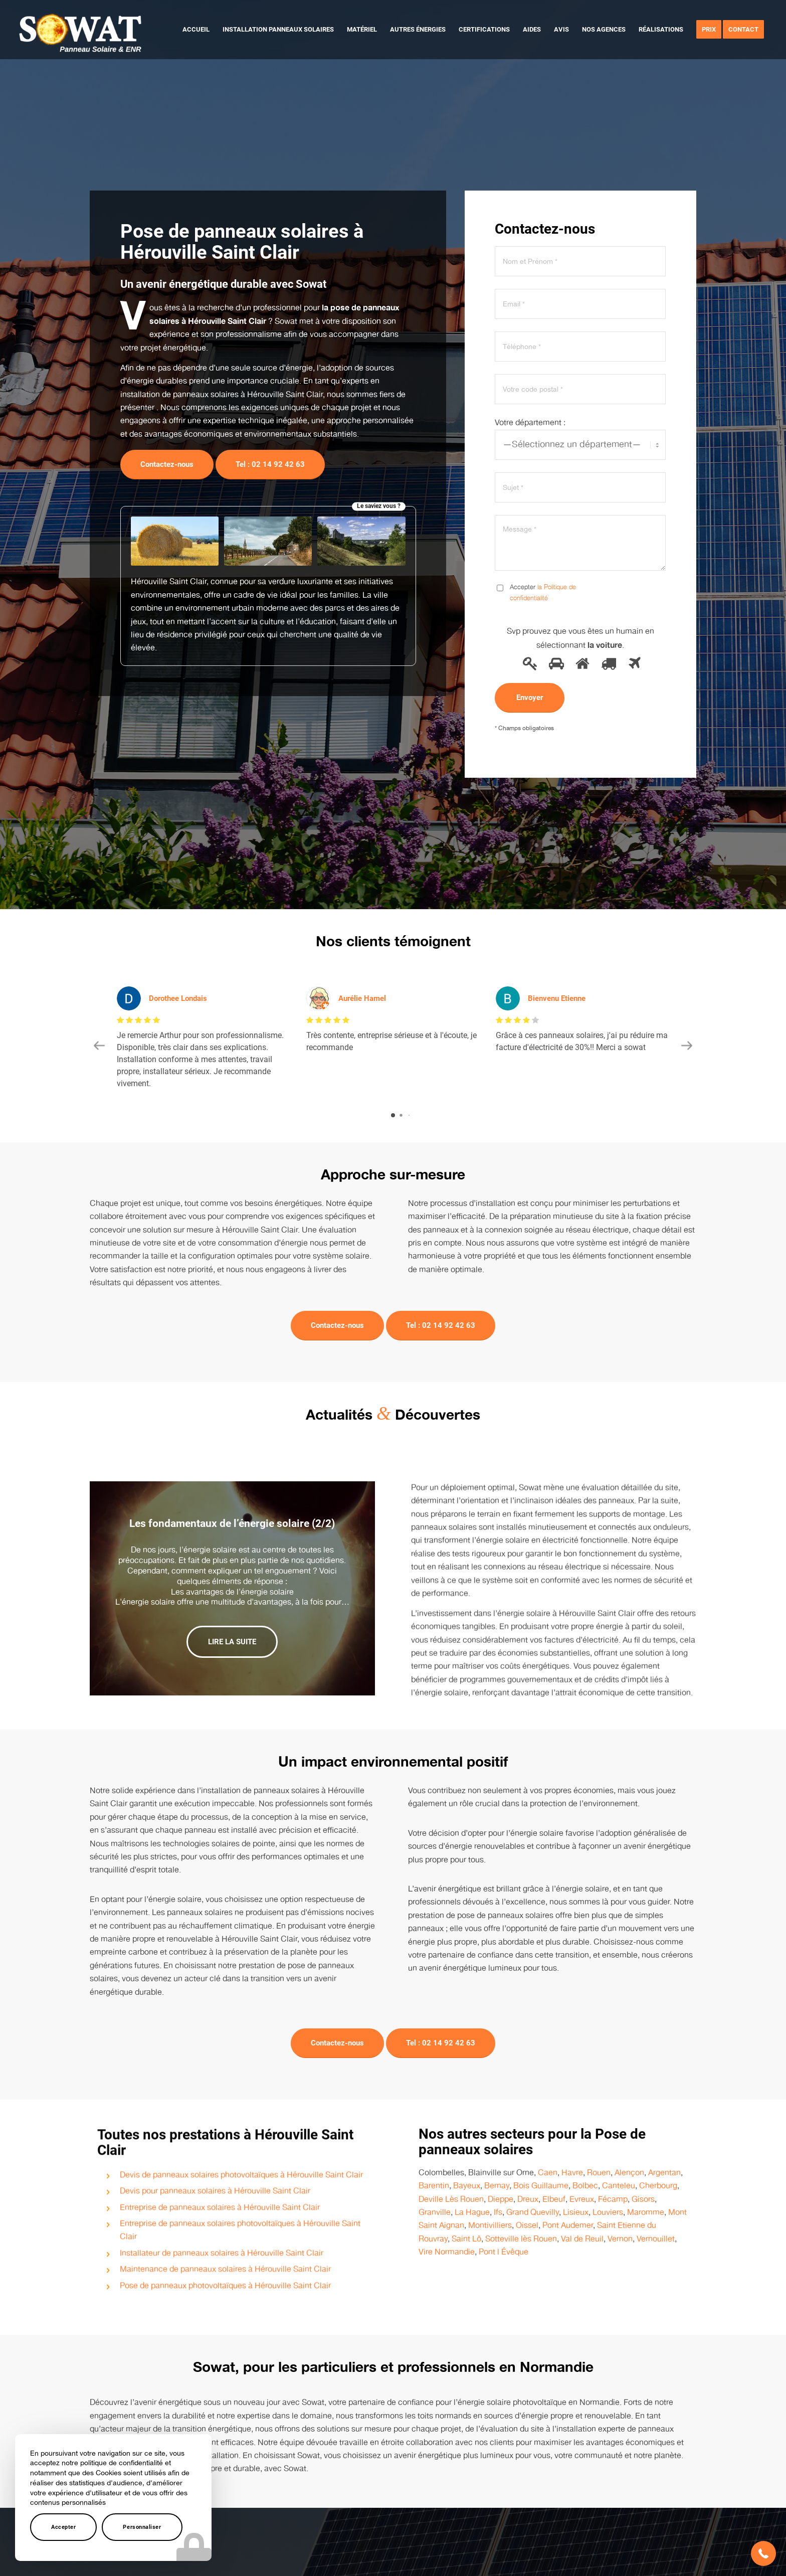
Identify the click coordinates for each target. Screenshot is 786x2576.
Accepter (63, 2527)
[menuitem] (196, 29)
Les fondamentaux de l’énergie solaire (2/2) (232, 1510)
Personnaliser (142, 2527)
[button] (763, 2553)
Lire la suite (232, 1629)
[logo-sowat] (80, 29)
